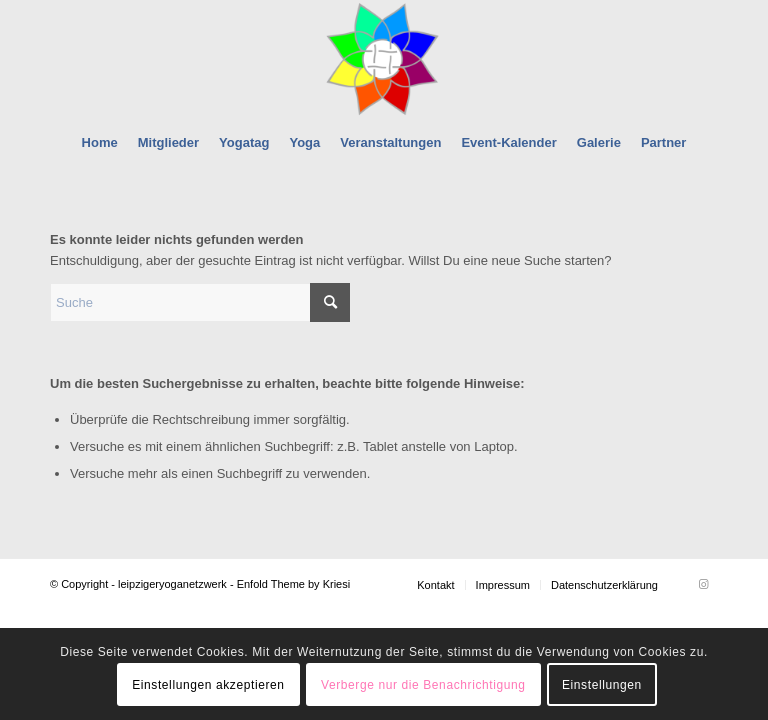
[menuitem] (100, 143)
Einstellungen (602, 685)
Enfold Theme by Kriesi (294, 584)
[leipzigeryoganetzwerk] (383, 59)
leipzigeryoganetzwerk (172, 584)
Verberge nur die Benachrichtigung (423, 685)
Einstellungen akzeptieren (208, 685)
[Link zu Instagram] (703, 584)
